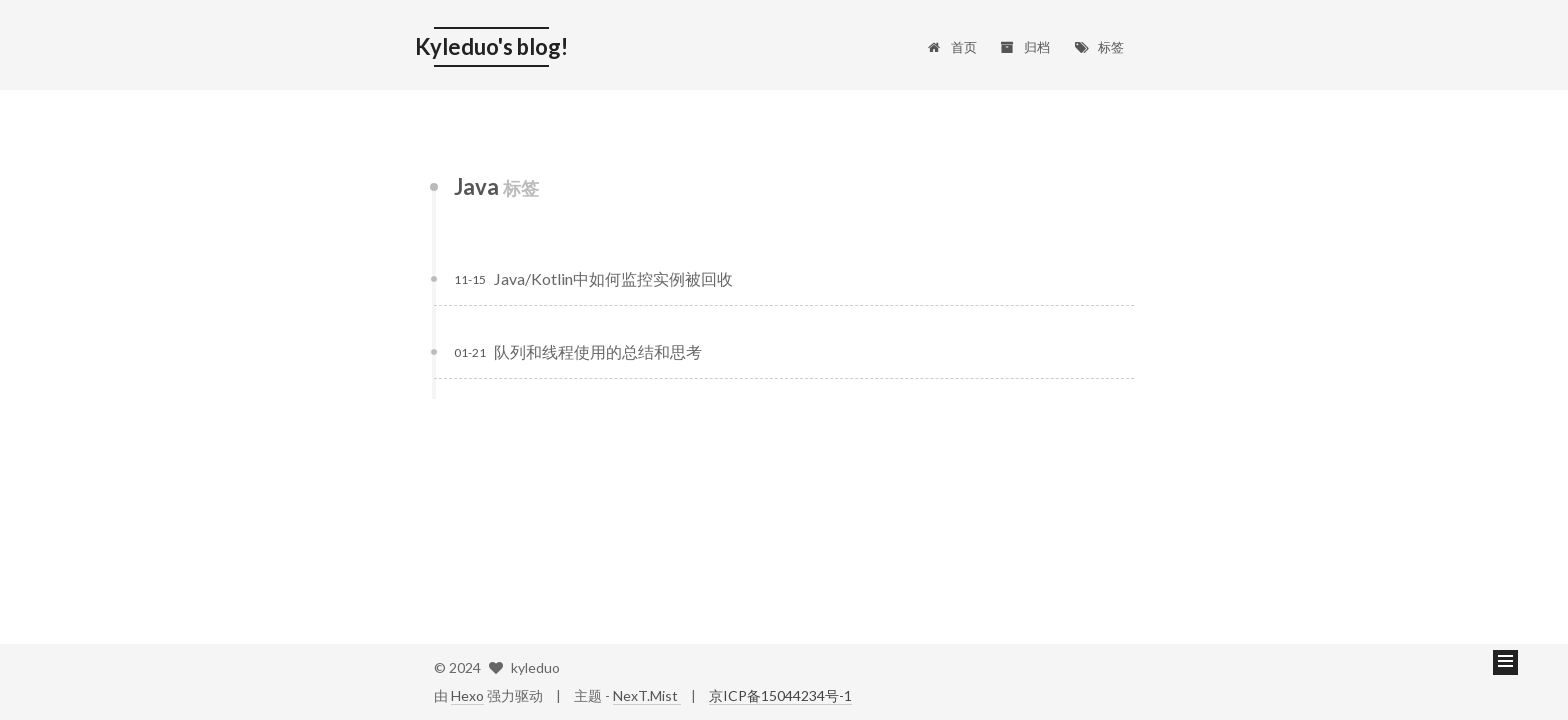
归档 (1025, 47)
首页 (951, 47)
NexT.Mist (647, 695)
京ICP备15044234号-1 (780, 695)
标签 (1098, 47)
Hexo (467, 695)
